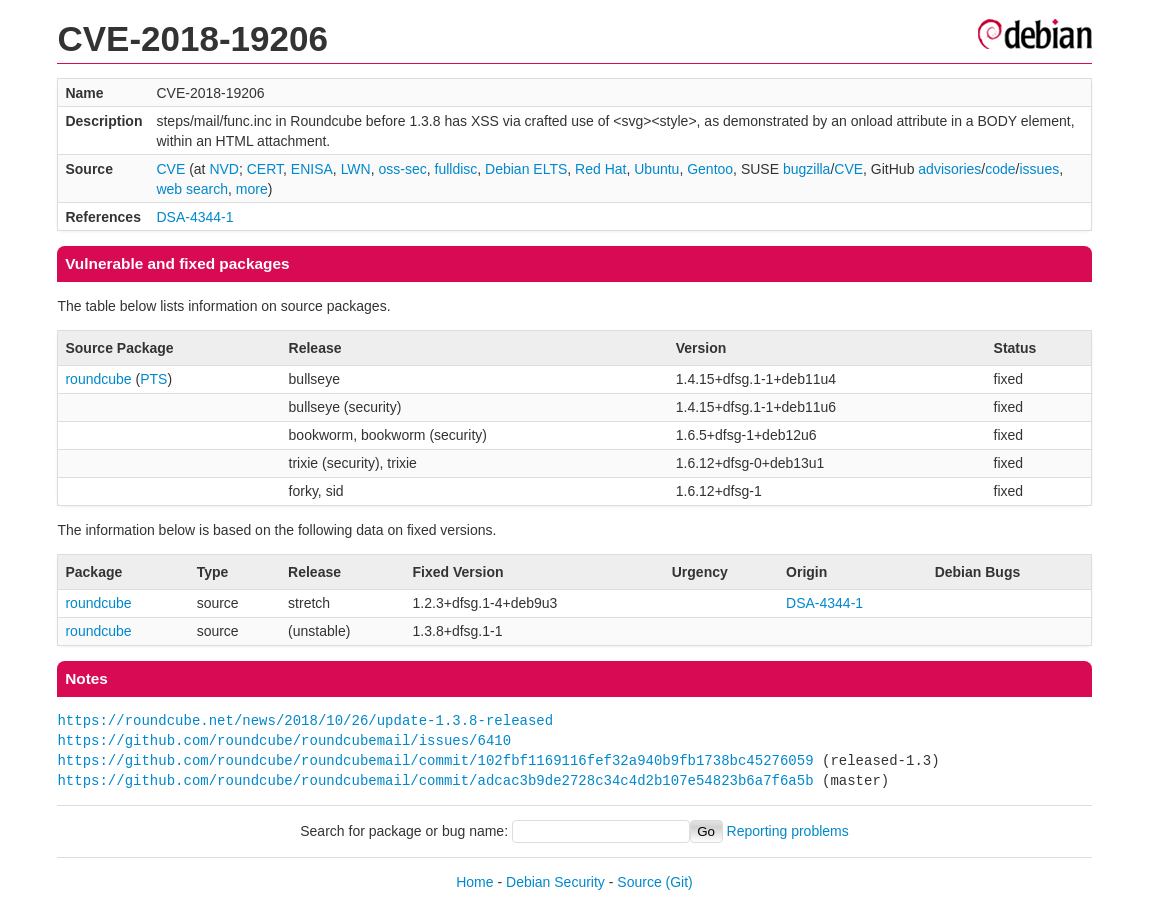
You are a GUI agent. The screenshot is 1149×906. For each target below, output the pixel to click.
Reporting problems (788, 831)
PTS (153, 379)
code (1000, 169)
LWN (356, 169)
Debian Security (555, 882)
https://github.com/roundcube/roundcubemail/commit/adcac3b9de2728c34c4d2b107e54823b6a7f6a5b (435, 780)
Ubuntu (656, 169)
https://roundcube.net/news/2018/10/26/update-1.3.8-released (305, 720)
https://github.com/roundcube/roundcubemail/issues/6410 (284, 740)
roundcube (98, 379)
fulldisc (456, 169)
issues (1040, 169)
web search (192, 189)
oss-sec (402, 169)
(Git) (679, 882)
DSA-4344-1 (194, 217)
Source (639, 882)
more (252, 189)
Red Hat (600, 169)
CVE (170, 169)
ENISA (312, 169)
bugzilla (806, 169)
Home (474, 882)
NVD (224, 169)
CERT (265, 169)
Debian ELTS (526, 169)
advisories (949, 169)
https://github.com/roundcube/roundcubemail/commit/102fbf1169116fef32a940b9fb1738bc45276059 (435, 760)
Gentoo (710, 169)
